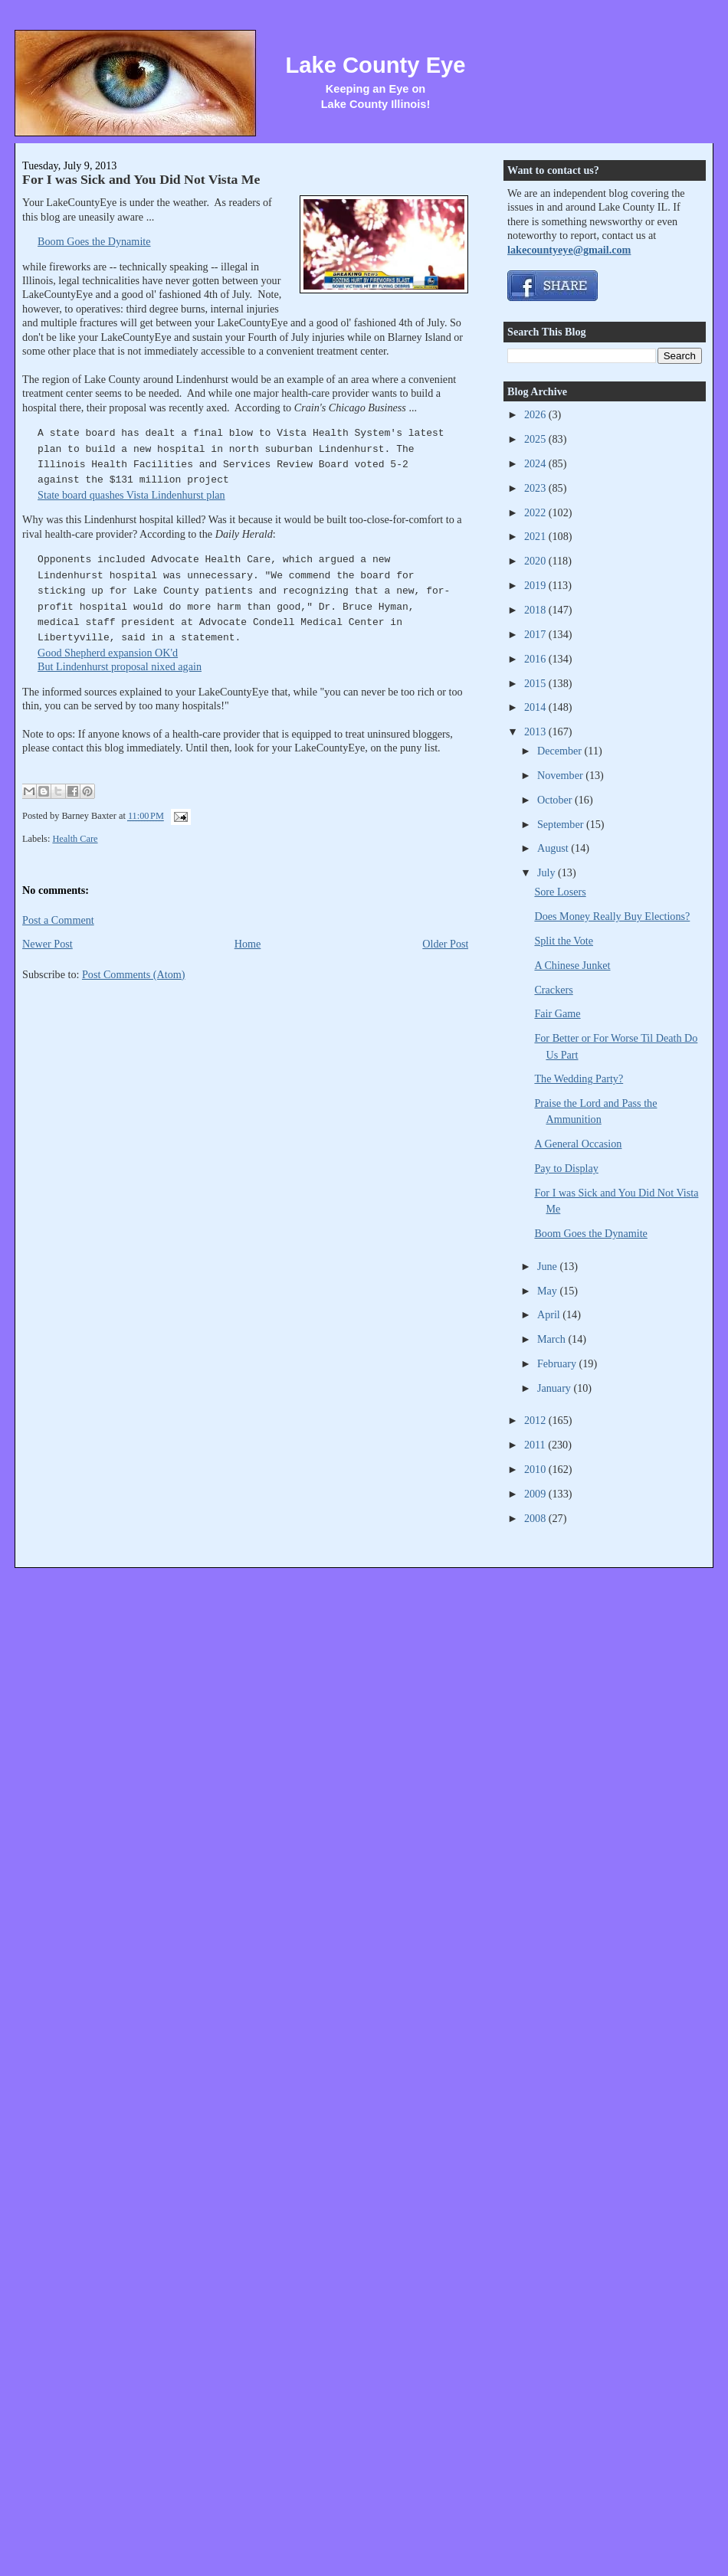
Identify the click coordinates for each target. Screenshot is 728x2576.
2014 (536, 707)
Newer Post (47, 944)
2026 (536, 414)
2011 (536, 1445)
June (548, 1266)
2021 (536, 536)
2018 (536, 610)
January (555, 1388)
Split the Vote (563, 940)
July (547, 872)
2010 (536, 1469)
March (553, 1339)
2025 (536, 439)
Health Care (74, 838)
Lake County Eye (375, 65)
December (561, 751)
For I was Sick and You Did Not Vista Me (141, 179)
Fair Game (557, 1013)
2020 (536, 561)
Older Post (445, 944)
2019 (536, 585)
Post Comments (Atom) (133, 974)
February (558, 1363)
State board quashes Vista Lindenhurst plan (131, 495)
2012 (536, 1420)
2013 (536, 731)
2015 (536, 683)
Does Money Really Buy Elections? (612, 916)
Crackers (553, 990)
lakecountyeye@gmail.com (569, 250)
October (556, 800)
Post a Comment (58, 920)
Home (247, 944)
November (561, 775)
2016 (536, 659)
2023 (536, 488)
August (554, 848)
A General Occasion (577, 1143)
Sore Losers (559, 891)
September (561, 824)
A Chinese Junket (572, 965)
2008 (536, 1518)
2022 (536, 512)
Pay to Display (566, 1168)
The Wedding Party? (578, 1078)
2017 (536, 634)
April (549, 1314)
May (548, 1291)
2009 (536, 1494)
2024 (536, 463)
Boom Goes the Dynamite (94, 241)
